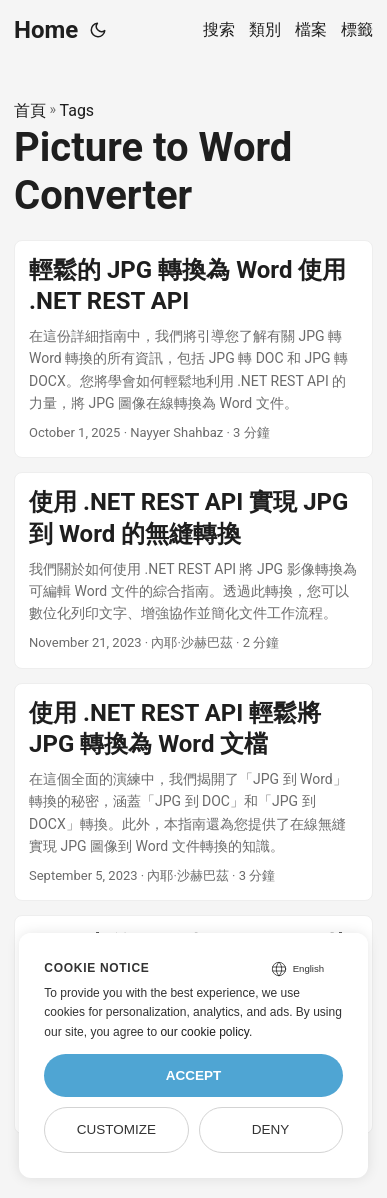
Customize (116, 1129)
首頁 (30, 110)
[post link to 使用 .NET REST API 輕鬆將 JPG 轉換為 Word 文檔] (193, 792)
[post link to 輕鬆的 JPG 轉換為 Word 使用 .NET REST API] (193, 349)
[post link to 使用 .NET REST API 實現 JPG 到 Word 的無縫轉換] (193, 570)
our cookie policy (204, 1032)
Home (46, 30)
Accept (194, 1075)
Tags (77, 110)
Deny (271, 1129)
